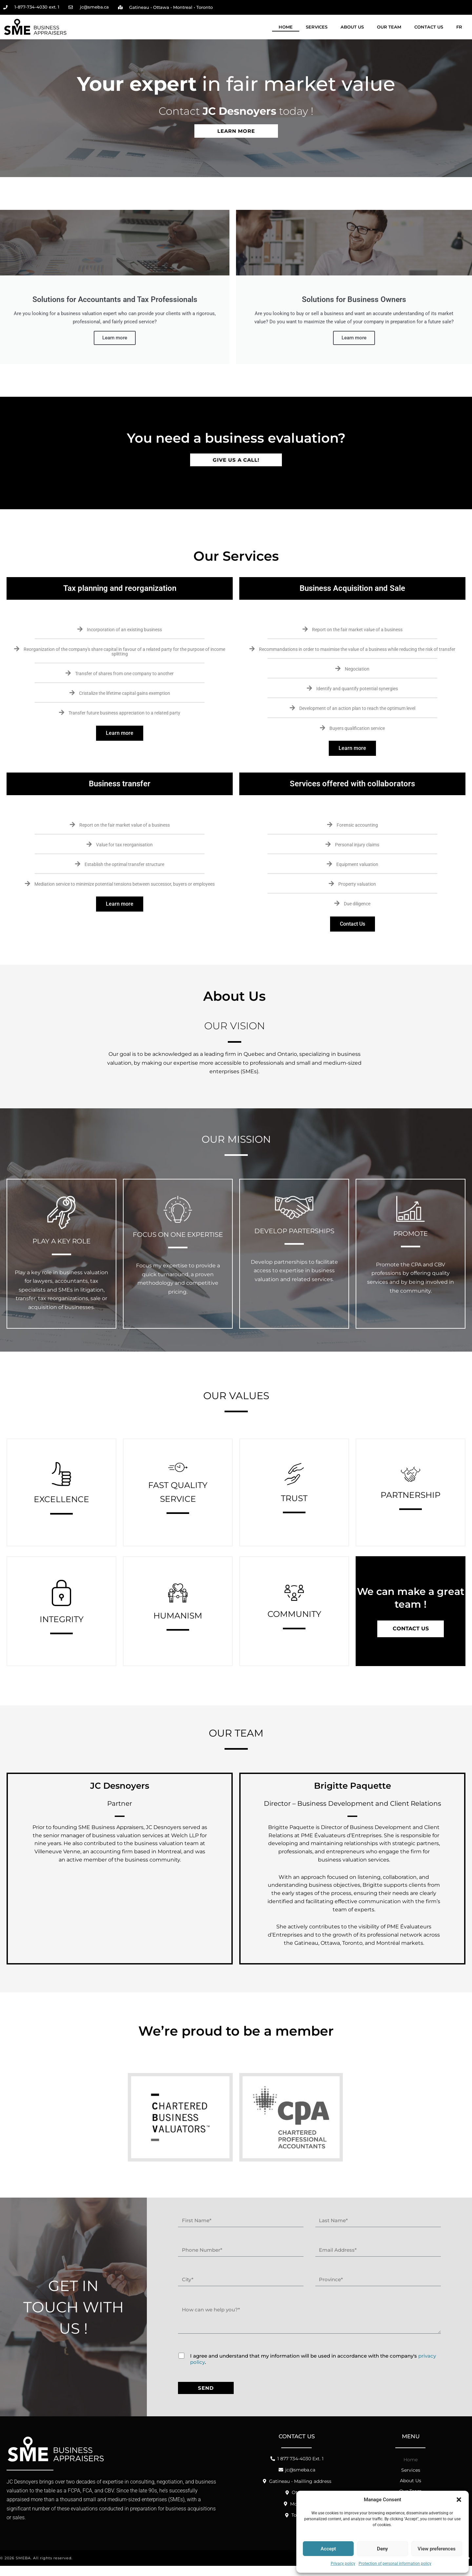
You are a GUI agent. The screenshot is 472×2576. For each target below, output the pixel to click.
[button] (459, 2499)
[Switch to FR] (459, 26)
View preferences (437, 2549)
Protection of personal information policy (395, 2563)
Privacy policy (343, 2563)
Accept (328, 2549)
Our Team (389, 27)
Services (316, 27)
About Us (352, 27)
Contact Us (428, 27)
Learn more (119, 741)
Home (286, 27)
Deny (382, 2549)
